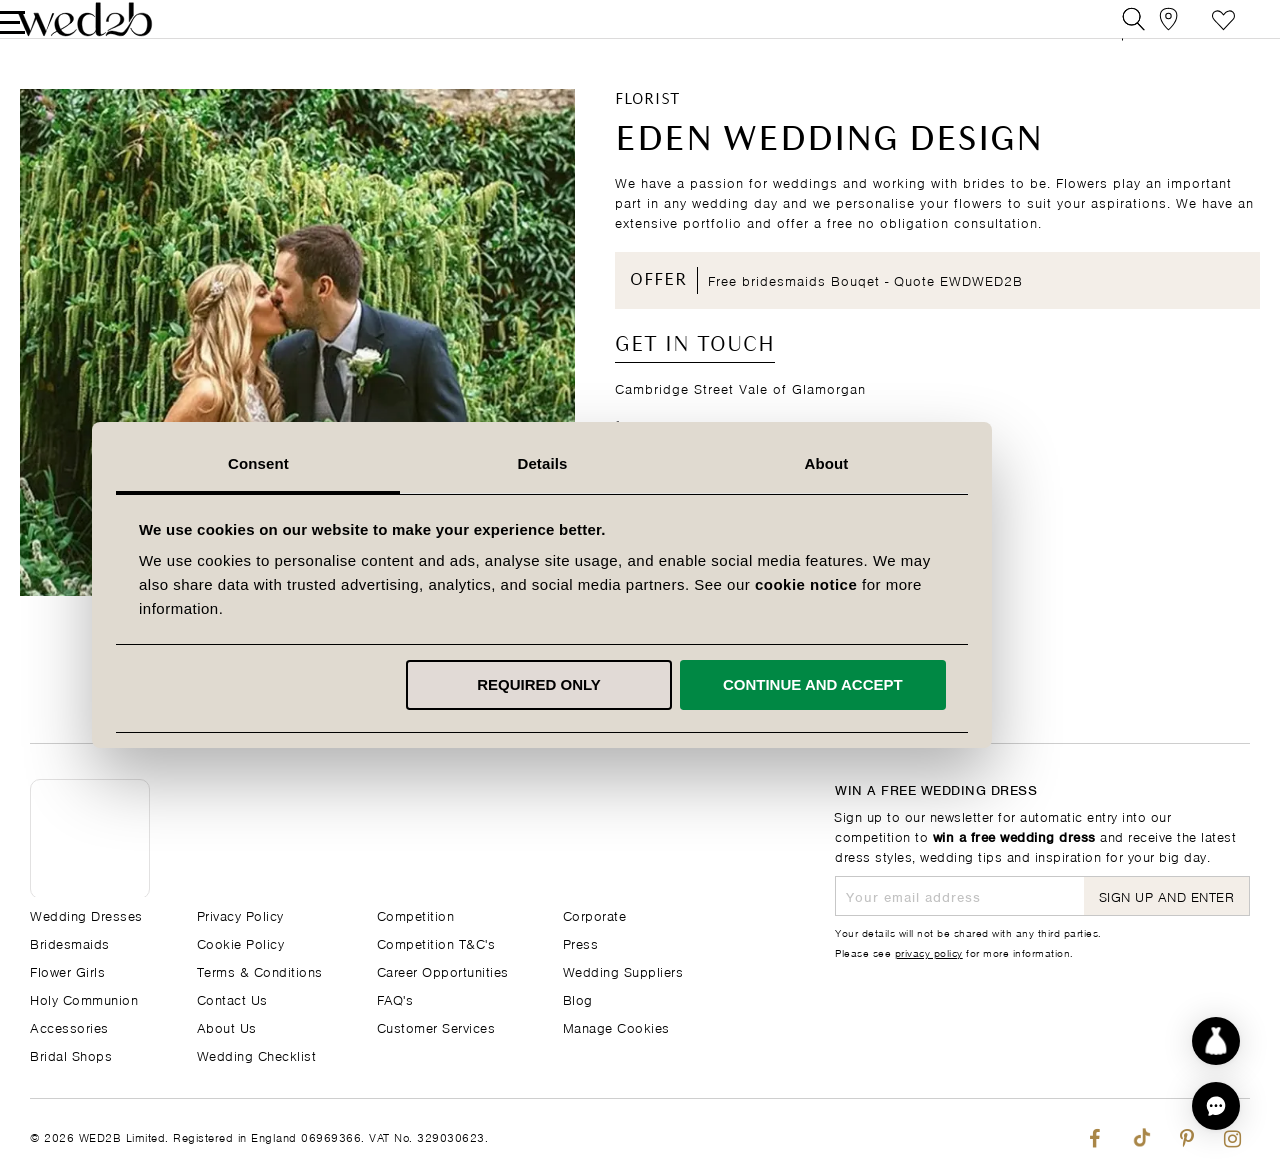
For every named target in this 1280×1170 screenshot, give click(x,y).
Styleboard (1193, 34)
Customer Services (436, 1026)
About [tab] (924, 463)
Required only (637, 684)
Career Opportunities (443, 970)
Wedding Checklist (257, 1054)
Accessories (69, 1026)
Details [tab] (640, 463)
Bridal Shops (71, 1054)
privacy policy (929, 952)
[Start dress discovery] (1216, 1041)
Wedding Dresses (86, 914)
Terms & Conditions (260, 970)
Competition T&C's (436, 942)
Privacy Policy (240, 914)
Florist (647, 131)
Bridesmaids (70, 942)
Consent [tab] (356, 463)
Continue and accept (910, 684)
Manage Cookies (616, 1026)
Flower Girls (67, 970)
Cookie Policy (241, 942)
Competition (416, 914)
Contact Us (232, 998)
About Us (227, 1026)
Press (581, 942)
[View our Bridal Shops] (1148, 34)
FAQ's (395, 998)
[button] (1216, 1106)
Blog (578, 998)
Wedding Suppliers (623, 970)
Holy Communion (84, 998)
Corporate (595, 914)
